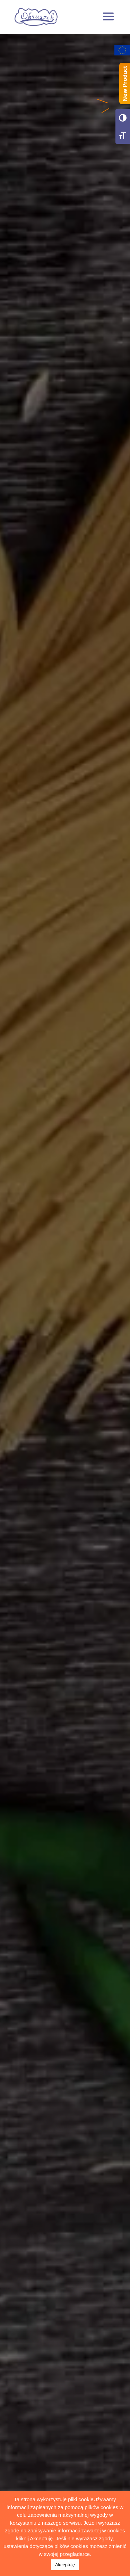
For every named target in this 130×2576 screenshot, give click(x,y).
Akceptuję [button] (65, 2564)
